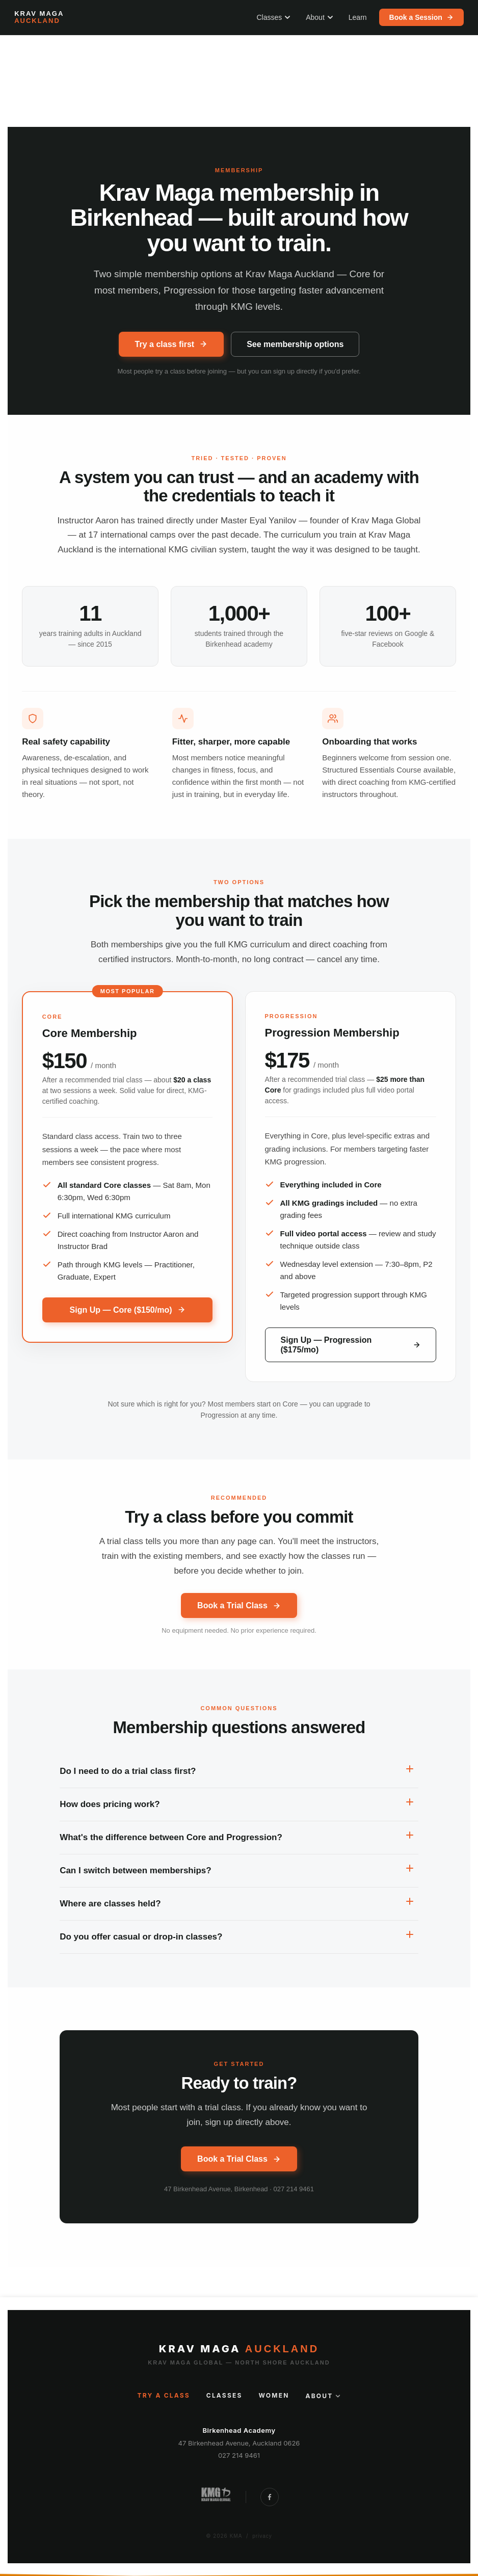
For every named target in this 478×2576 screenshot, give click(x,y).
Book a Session (421, 17)
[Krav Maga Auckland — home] (39, 17)
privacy (262, 2536)
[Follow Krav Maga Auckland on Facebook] (269, 2497)
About (319, 17)
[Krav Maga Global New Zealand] (215, 2497)
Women (274, 2396)
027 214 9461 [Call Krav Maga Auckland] (239, 2455)
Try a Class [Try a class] (164, 2396)
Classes (273, 17)
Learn (358, 17)
